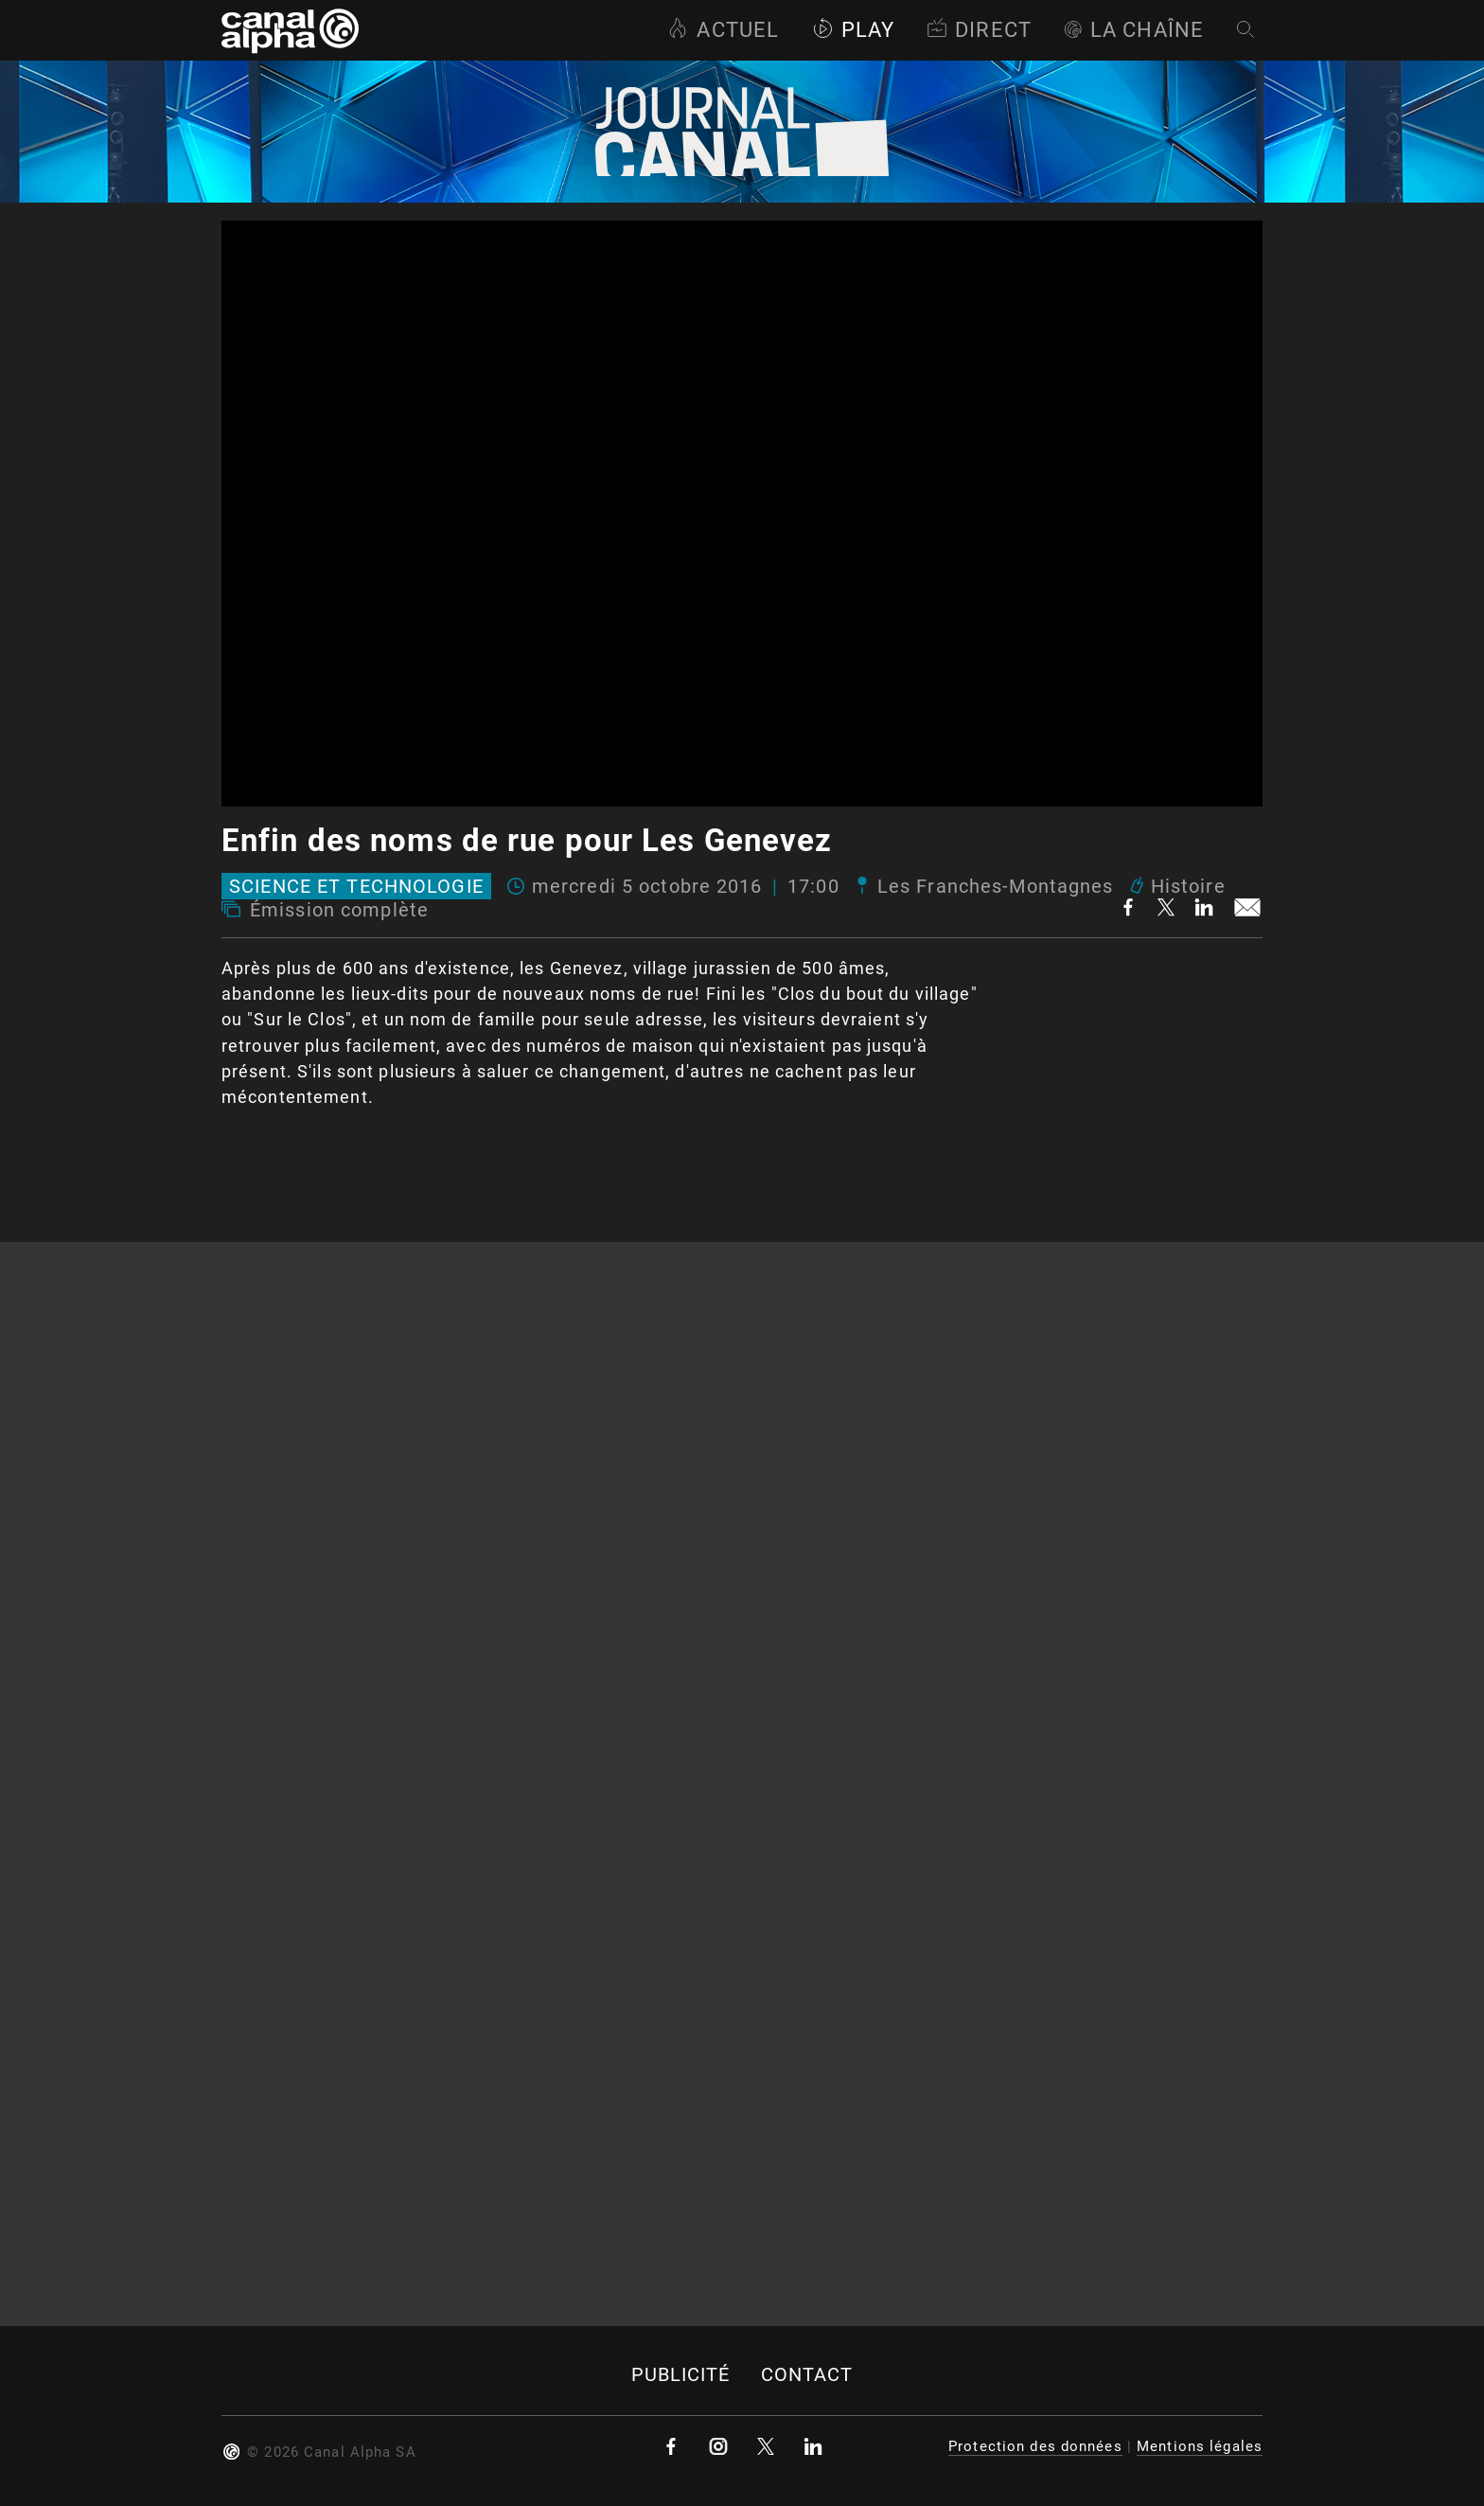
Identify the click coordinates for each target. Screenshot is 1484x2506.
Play (853, 30)
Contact (807, 2375)
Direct (979, 30)
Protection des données (1035, 2446)
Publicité (681, 2375)
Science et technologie (356, 886)
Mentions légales (1200, 2446)
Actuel (723, 30)
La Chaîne (1134, 30)
